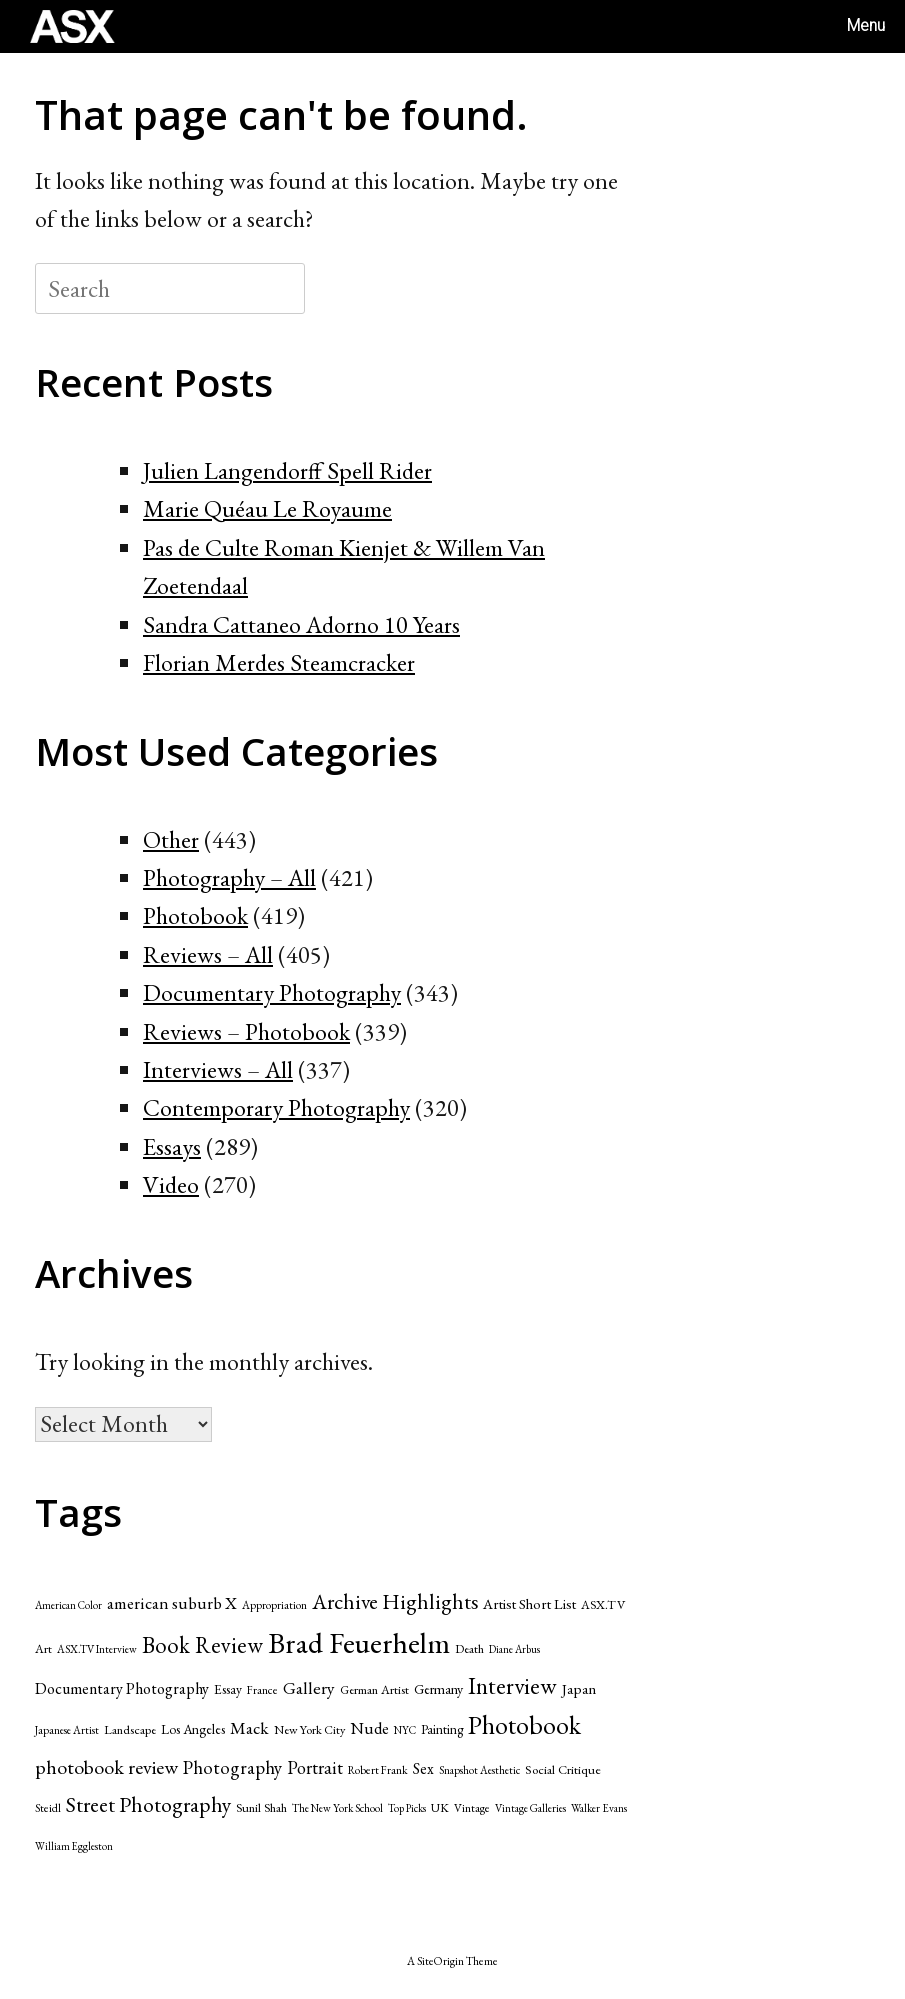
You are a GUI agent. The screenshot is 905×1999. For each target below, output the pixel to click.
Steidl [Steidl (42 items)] (48, 1807)
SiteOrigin (440, 1960)
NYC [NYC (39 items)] (405, 1730)
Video (171, 1184)
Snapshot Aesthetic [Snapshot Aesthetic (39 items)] (479, 1770)
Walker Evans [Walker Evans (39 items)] (599, 1808)
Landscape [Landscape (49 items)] (130, 1729)
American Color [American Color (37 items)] (68, 1605)
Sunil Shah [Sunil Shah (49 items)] (261, 1807)
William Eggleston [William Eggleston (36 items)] (74, 1846)
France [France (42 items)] (262, 1689)
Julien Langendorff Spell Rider (287, 470)
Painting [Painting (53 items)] (442, 1729)
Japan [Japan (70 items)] (579, 1689)
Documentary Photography (272, 992)
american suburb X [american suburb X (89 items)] (172, 1603)
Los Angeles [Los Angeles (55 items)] (193, 1729)
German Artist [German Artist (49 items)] (374, 1689)
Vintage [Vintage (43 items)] (472, 1808)
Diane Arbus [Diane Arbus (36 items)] (514, 1649)
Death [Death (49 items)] (469, 1648)
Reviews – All (208, 954)
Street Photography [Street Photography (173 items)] (148, 1804)
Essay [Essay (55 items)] (228, 1689)
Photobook (195, 915)
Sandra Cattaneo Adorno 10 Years (301, 624)
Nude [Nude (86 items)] (369, 1728)
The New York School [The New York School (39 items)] (337, 1808)
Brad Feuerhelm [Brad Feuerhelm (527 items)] (359, 1642)
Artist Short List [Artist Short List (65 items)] (529, 1603)
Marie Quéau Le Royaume (267, 508)
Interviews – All (218, 1069)
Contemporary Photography (276, 1107)
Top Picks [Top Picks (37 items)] (407, 1808)
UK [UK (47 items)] (440, 1807)
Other (171, 839)
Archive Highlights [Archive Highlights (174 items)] (395, 1601)
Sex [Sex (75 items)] (423, 1768)
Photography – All (229, 877)
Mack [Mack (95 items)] (249, 1728)
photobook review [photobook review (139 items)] (106, 1767)
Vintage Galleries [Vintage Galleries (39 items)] (530, 1808)
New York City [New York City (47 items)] (309, 1729)
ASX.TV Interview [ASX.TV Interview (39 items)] (97, 1649)
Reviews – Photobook (246, 1031)
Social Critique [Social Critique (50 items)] (563, 1769)
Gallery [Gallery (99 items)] (309, 1687)
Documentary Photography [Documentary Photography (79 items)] (122, 1688)
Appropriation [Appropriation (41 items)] (274, 1604)
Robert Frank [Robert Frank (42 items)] (378, 1769)
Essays (172, 1146)
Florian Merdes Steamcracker (279, 662)
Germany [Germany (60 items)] (438, 1689)
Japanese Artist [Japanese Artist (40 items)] (67, 1730)
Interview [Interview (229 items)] (512, 1685)
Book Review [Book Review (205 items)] (202, 1645)
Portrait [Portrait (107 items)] (315, 1767)
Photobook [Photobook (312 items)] (524, 1725)
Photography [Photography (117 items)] (232, 1767)
